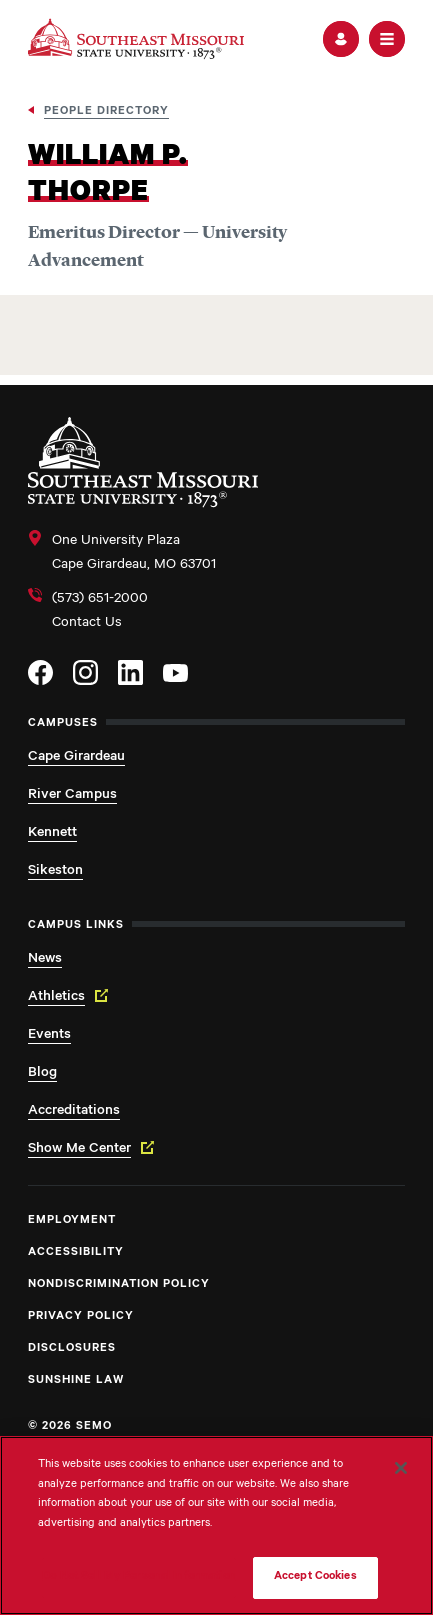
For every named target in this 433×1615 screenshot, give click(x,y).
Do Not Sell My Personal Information (139, 1577)
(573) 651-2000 (100, 600)
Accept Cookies (315, 1577)
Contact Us (87, 624)
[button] (341, 39)
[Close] (401, 1468)
